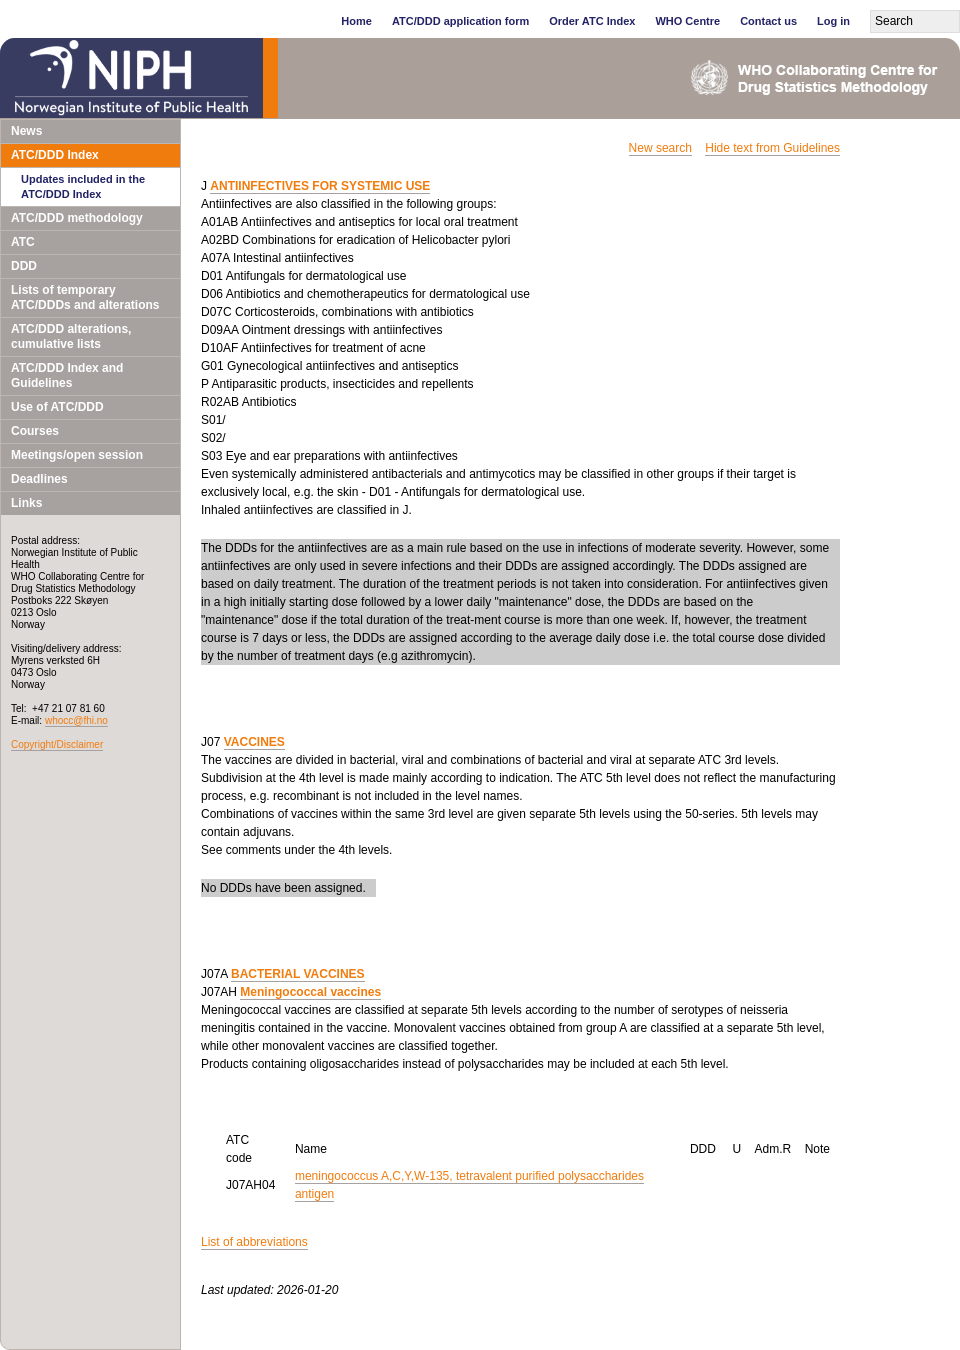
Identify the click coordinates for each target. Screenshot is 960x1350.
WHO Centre (687, 21)
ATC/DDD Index (55, 155)
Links (26, 503)
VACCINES (254, 742)
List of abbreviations (254, 1242)
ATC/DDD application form (460, 21)
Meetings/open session (77, 455)
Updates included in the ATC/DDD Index (83, 186)
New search (660, 148)
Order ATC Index (592, 21)
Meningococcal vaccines (310, 992)
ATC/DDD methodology (77, 218)
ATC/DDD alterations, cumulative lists (71, 336)
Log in (833, 21)
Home (356, 21)
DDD (24, 266)
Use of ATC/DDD (57, 407)
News (26, 131)
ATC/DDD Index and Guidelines (67, 375)
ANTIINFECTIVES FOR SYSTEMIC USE (320, 186)
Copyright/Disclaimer (57, 744)
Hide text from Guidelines (772, 148)
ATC (23, 242)
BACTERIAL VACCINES (298, 974)
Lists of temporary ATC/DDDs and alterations (85, 297)
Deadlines (39, 479)
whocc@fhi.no (76, 720)
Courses (35, 431)
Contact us (768, 21)
